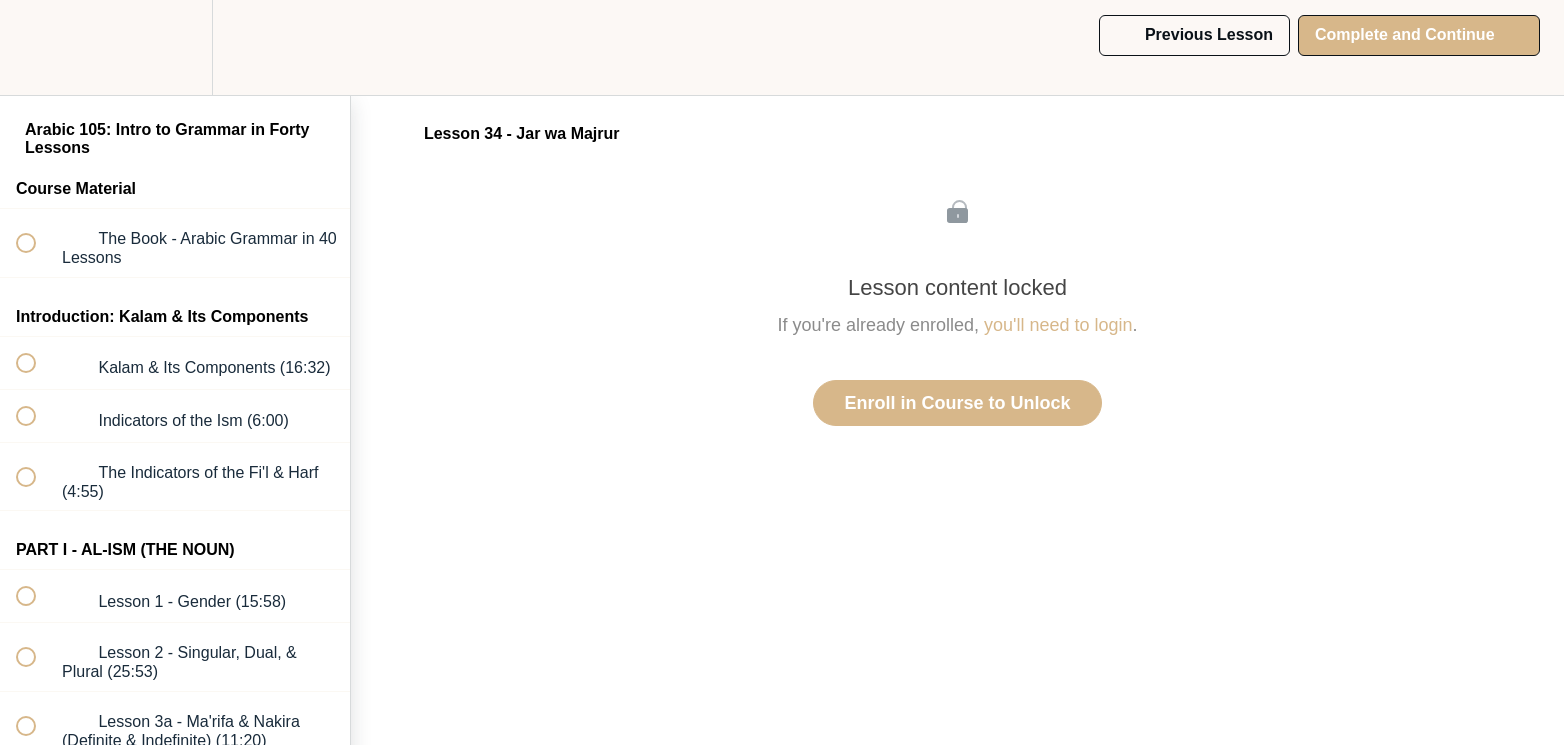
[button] (37, 47)
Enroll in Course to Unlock (957, 403)
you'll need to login (1058, 325)
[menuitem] (175, 47)
